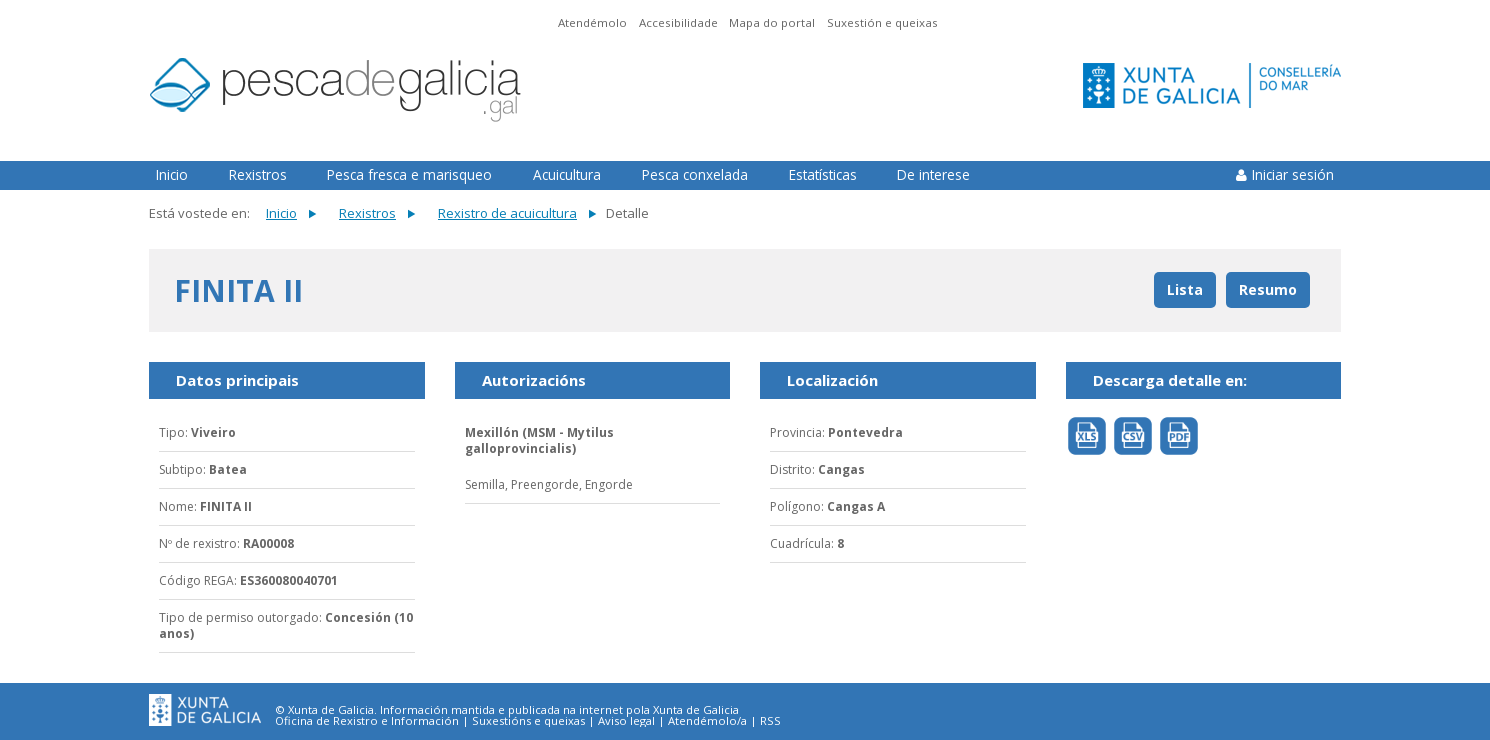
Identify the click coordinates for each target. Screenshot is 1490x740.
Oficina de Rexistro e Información (367, 721)
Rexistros (258, 174)
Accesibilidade (678, 22)
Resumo (1268, 289)
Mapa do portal (772, 22)
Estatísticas (823, 174)
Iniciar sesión (1293, 174)
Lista (1185, 289)
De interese (933, 174)
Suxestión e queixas (882, 22)
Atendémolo (592, 22)
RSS (770, 721)
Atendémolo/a (707, 721)
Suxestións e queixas (528, 721)
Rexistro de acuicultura (507, 213)
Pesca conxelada (695, 174)
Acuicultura (567, 174)
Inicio (172, 174)
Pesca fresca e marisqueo (409, 174)
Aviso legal (626, 721)
